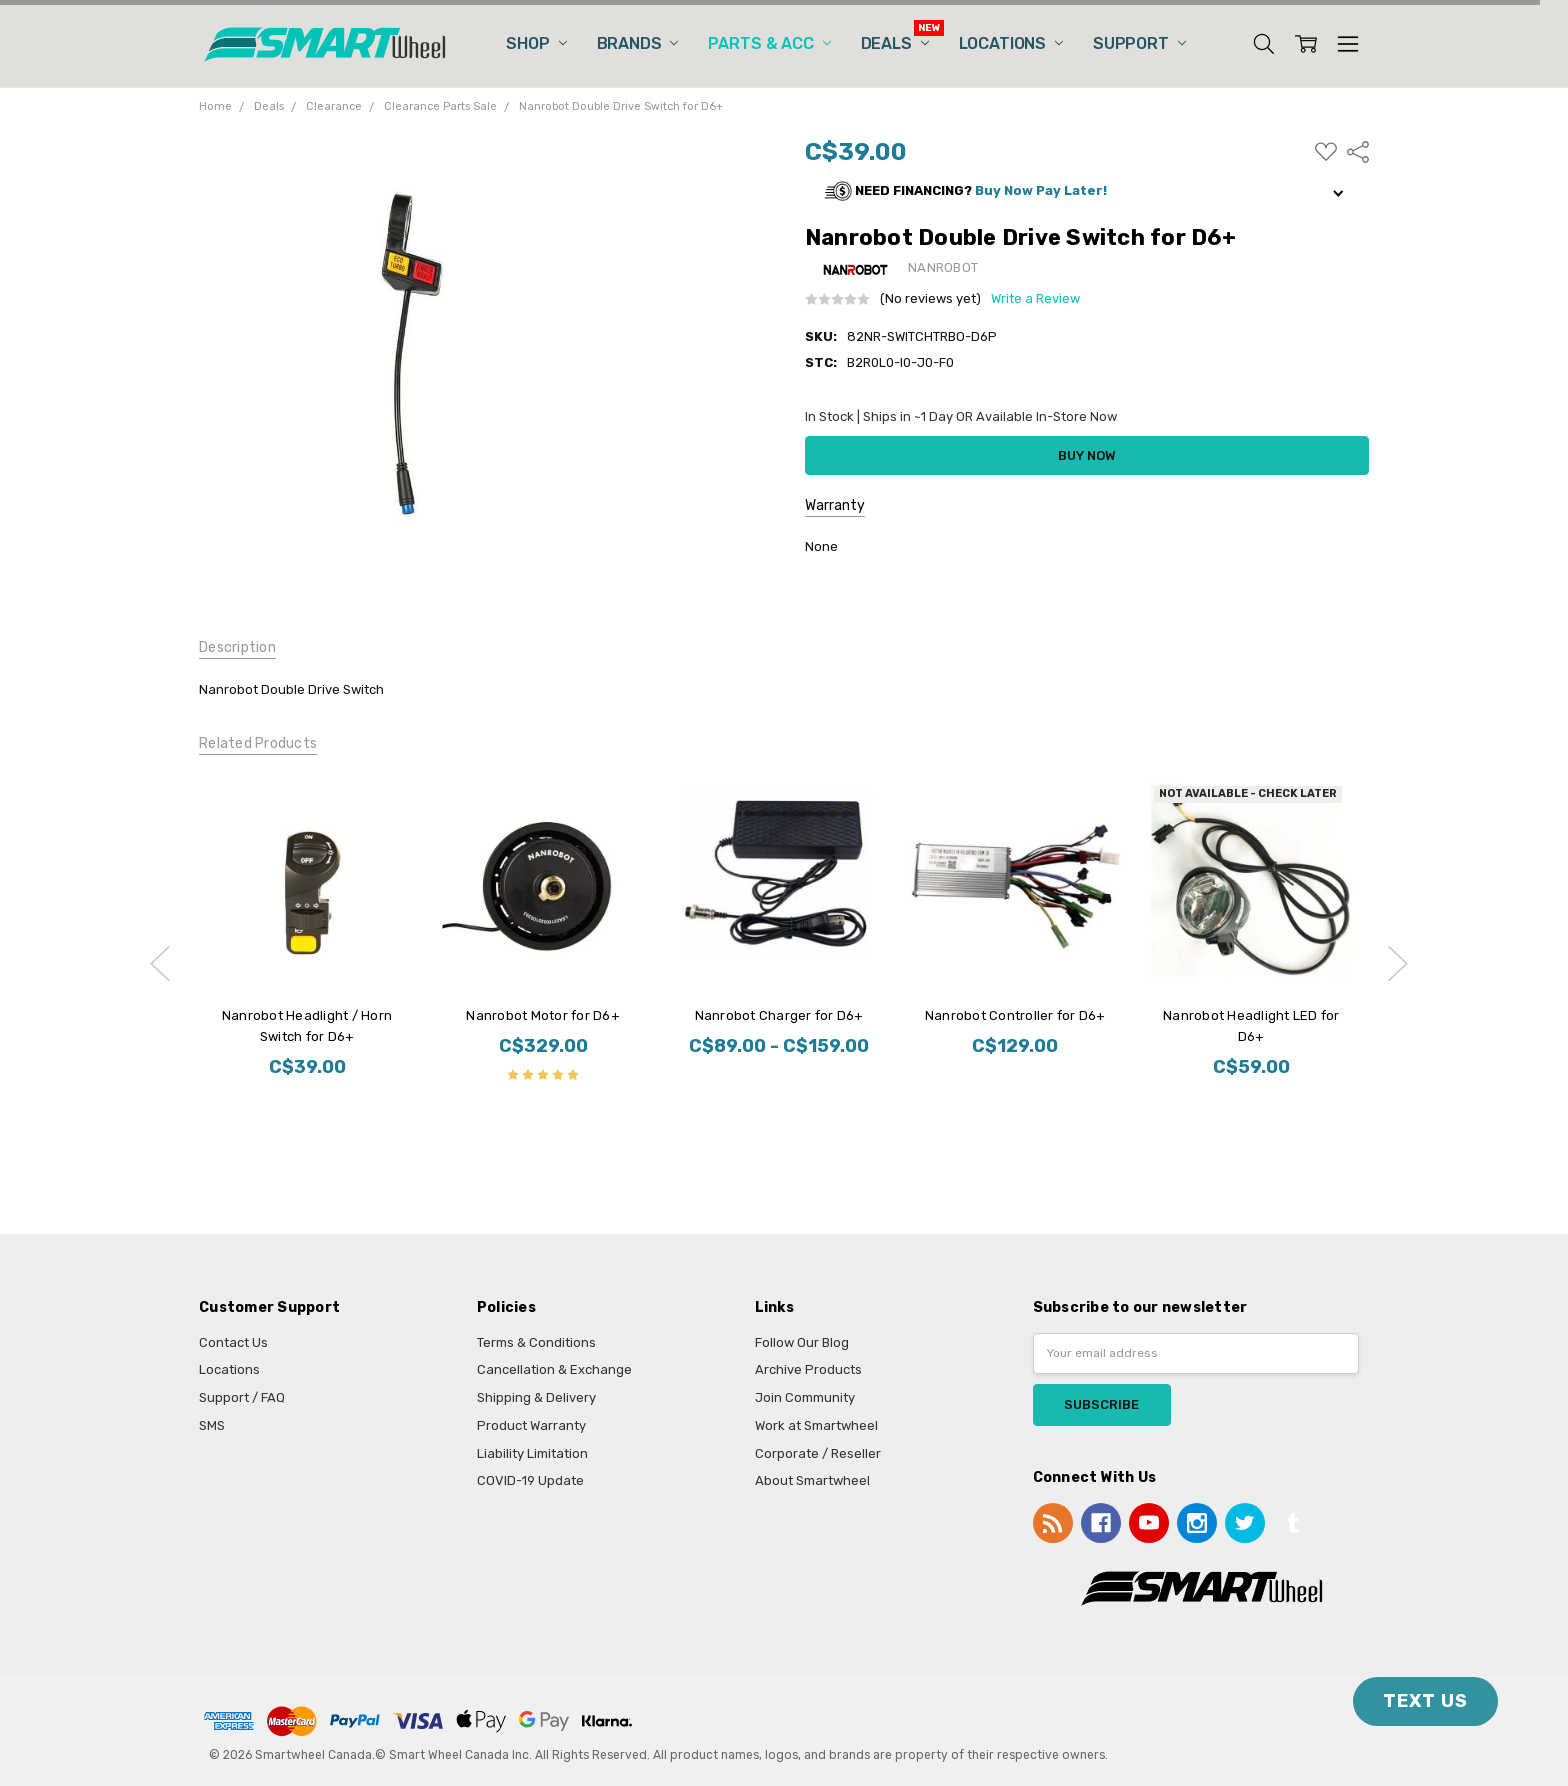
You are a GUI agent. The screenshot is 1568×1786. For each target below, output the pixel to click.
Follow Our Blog (802, 1342)
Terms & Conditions (536, 1342)
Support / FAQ (242, 1397)
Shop (536, 43)
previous (160, 963)
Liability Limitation (532, 1453)
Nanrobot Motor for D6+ (543, 1015)
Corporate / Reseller (818, 1453)
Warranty (835, 505)
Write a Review (1035, 299)
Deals (895, 43)
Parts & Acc (769, 43)
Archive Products (808, 1369)
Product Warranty (531, 1425)
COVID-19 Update (530, 1480)
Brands (638, 43)
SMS (212, 1425)
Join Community (805, 1397)
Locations (1011, 43)
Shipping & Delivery (536, 1397)
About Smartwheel (812, 1480)
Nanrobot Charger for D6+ (778, 1015)
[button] (1087, 191)
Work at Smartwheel (816, 1425)
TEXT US (1425, 1701)
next (1398, 963)
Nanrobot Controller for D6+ (1014, 1015)
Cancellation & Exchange (554, 1369)
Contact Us (233, 1342)
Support (1139, 43)
